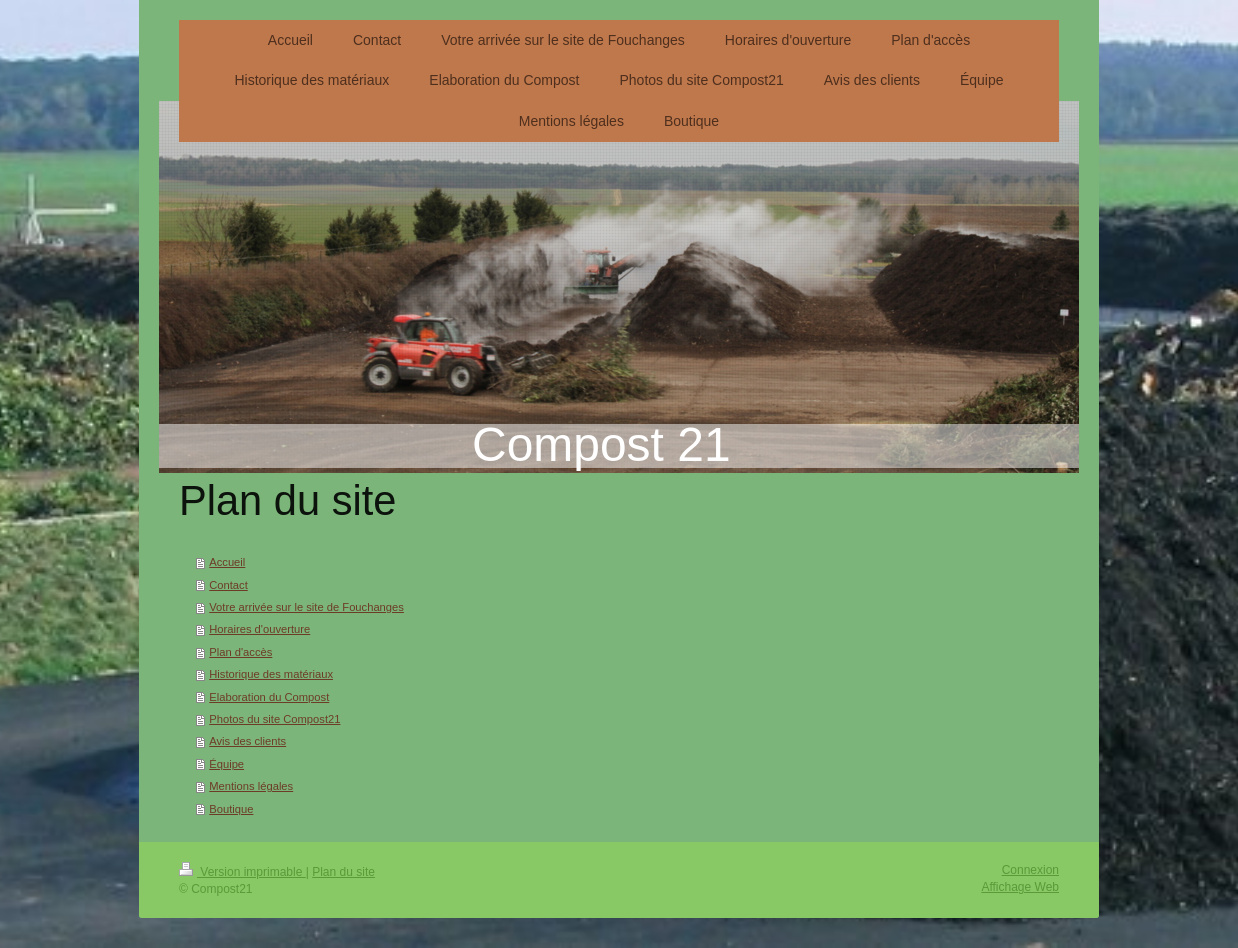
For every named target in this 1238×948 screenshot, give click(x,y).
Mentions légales (251, 786)
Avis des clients (247, 741)
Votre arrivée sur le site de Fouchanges (306, 607)
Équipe (226, 764)
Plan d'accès (240, 652)
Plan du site (343, 872)
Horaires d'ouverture (259, 629)
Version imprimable (242, 872)
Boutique (231, 809)
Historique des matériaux (271, 674)
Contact (228, 585)
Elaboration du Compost (269, 697)
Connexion (1030, 870)
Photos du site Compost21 (274, 719)
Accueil (227, 562)
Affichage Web (1020, 887)
